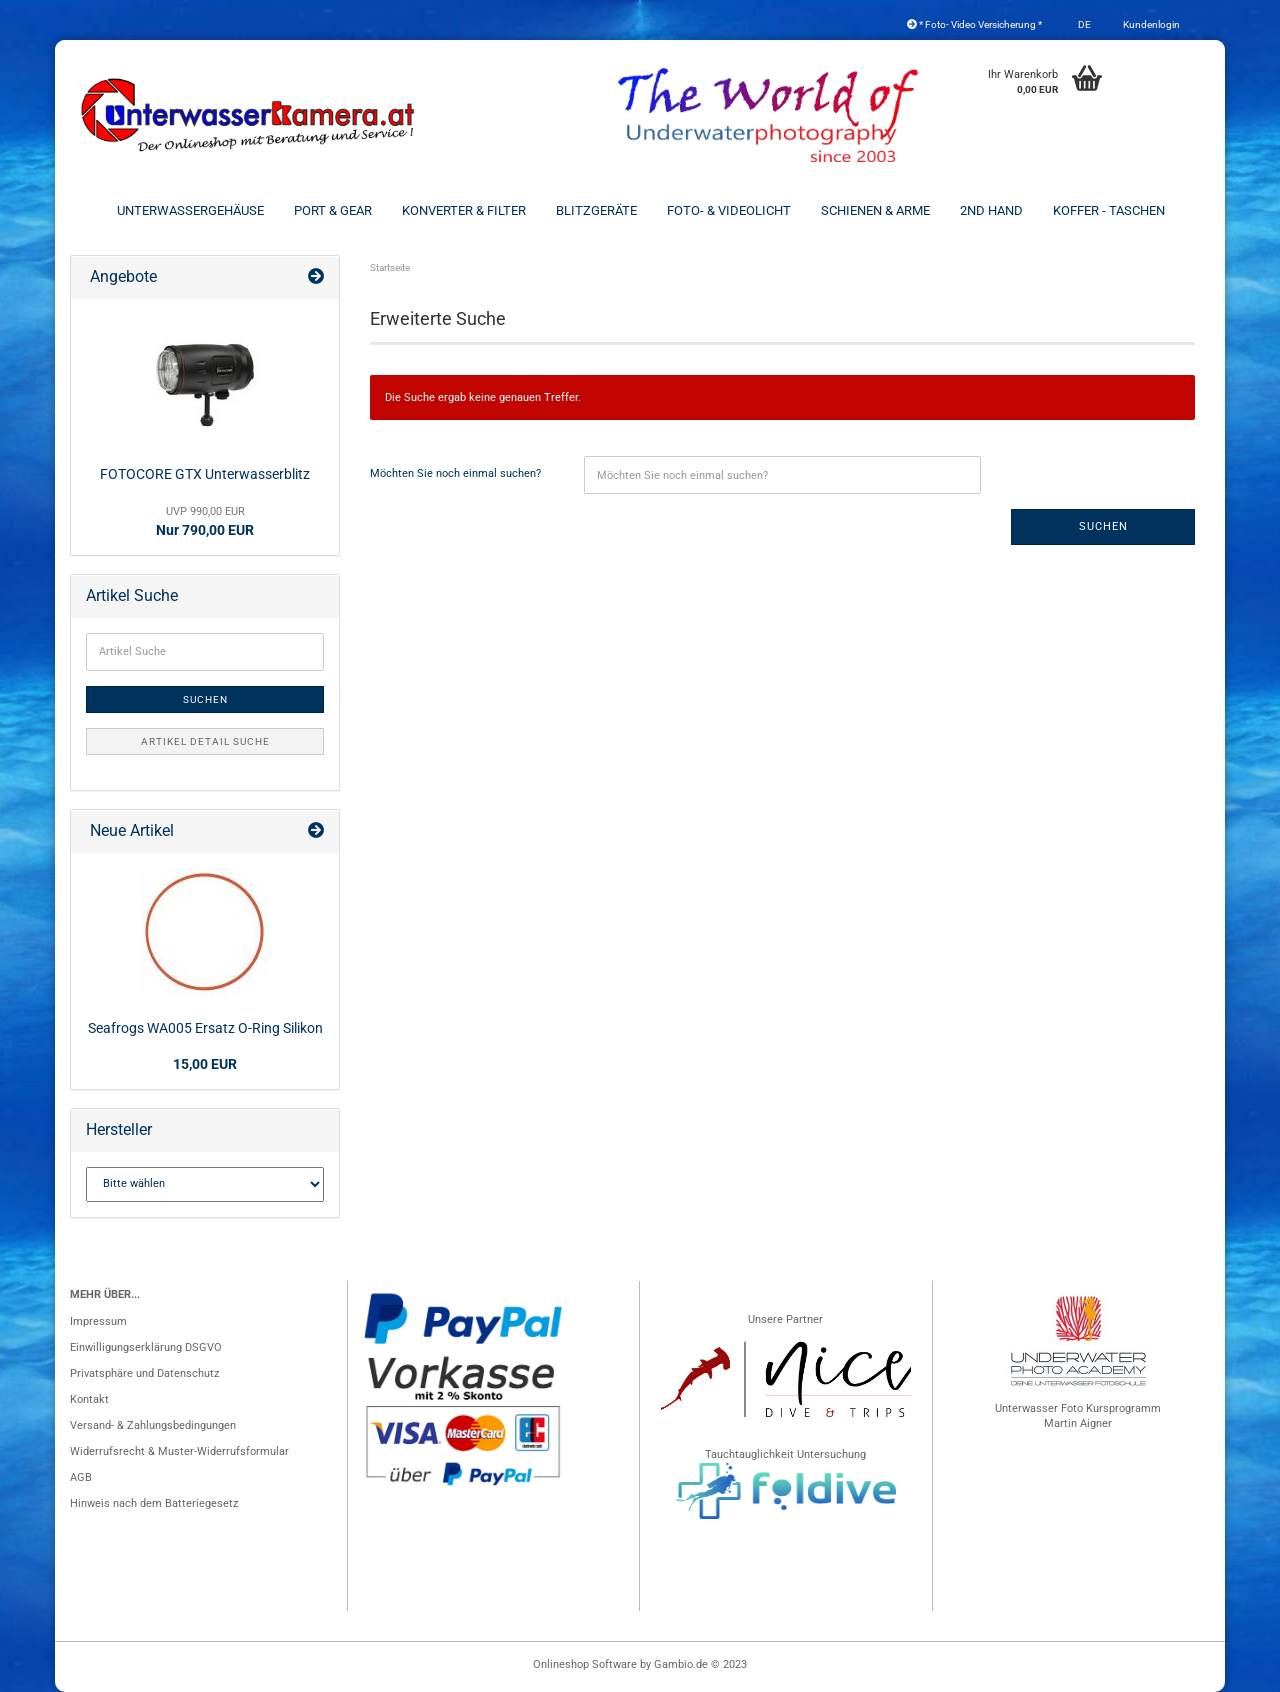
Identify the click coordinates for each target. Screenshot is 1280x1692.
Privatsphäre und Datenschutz (144, 1373)
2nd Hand (991, 210)
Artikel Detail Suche (205, 741)
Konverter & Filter (464, 210)
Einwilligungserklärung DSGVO (146, 1347)
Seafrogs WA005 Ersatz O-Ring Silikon (205, 1028)
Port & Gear (333, 210)
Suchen (1103, 526)
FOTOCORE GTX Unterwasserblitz (205, 474)
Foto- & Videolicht (729, 210)
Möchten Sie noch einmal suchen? (455, 473)
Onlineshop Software (585, 1664)
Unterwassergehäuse (190, 210)
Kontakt (89, 1399)
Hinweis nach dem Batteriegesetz (154, 1503)
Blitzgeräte (596, 210)
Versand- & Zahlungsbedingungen (153, 1425)
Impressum (98, 1321)
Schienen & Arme (875, 210)
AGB (81, 1477)
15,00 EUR (205, 1064)
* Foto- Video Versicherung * (974, 24)
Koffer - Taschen (1109, 210)
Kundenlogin (1150, 24)
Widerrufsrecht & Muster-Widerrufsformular (179, 1451)
